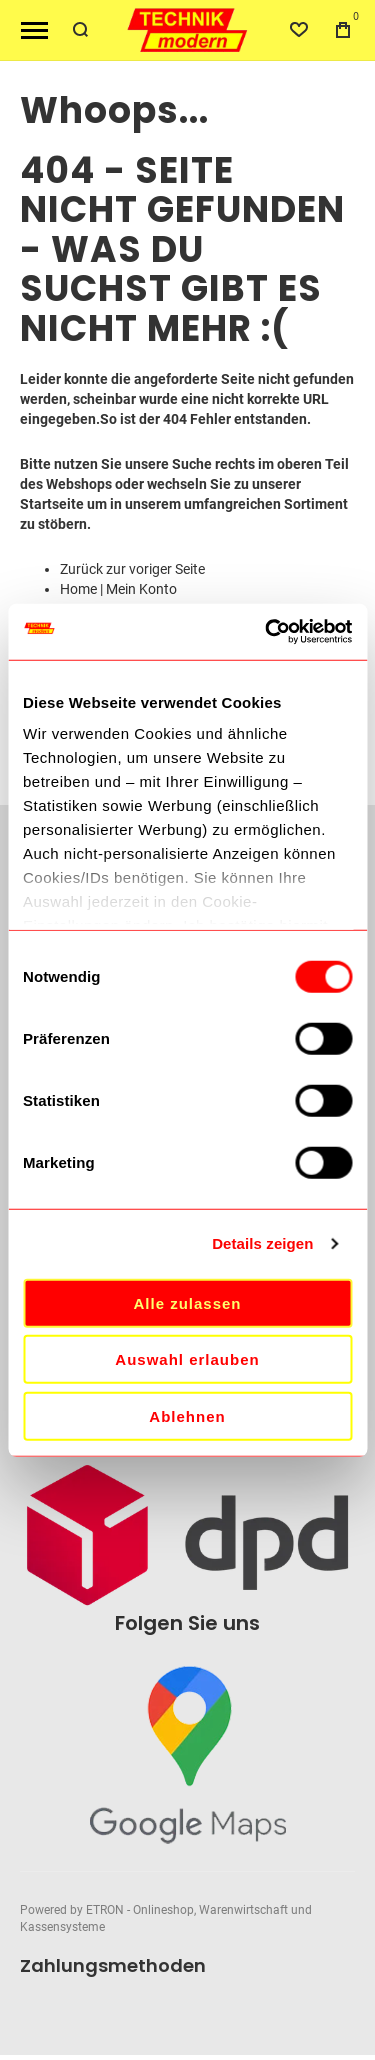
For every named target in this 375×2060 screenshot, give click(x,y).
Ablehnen (187, 1415)
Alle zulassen (187, 1302)
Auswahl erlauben (187, 1359)
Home (78, 589)
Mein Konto (141, 589)
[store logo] (188, 30)
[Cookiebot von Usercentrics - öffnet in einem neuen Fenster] (267, 632)
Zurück (81, 569)
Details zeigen (262, 1243)
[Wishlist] (299, 30)
